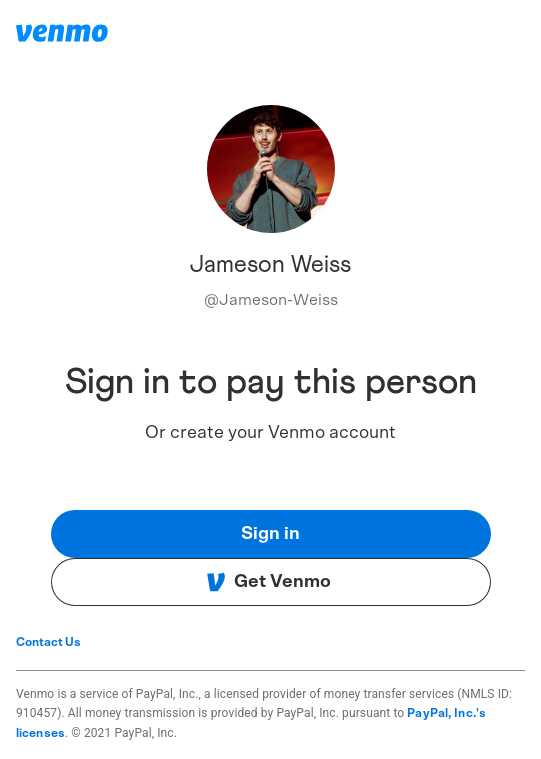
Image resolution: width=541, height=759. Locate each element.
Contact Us (48, 642)
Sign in (270, 534)
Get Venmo (268, 582)
